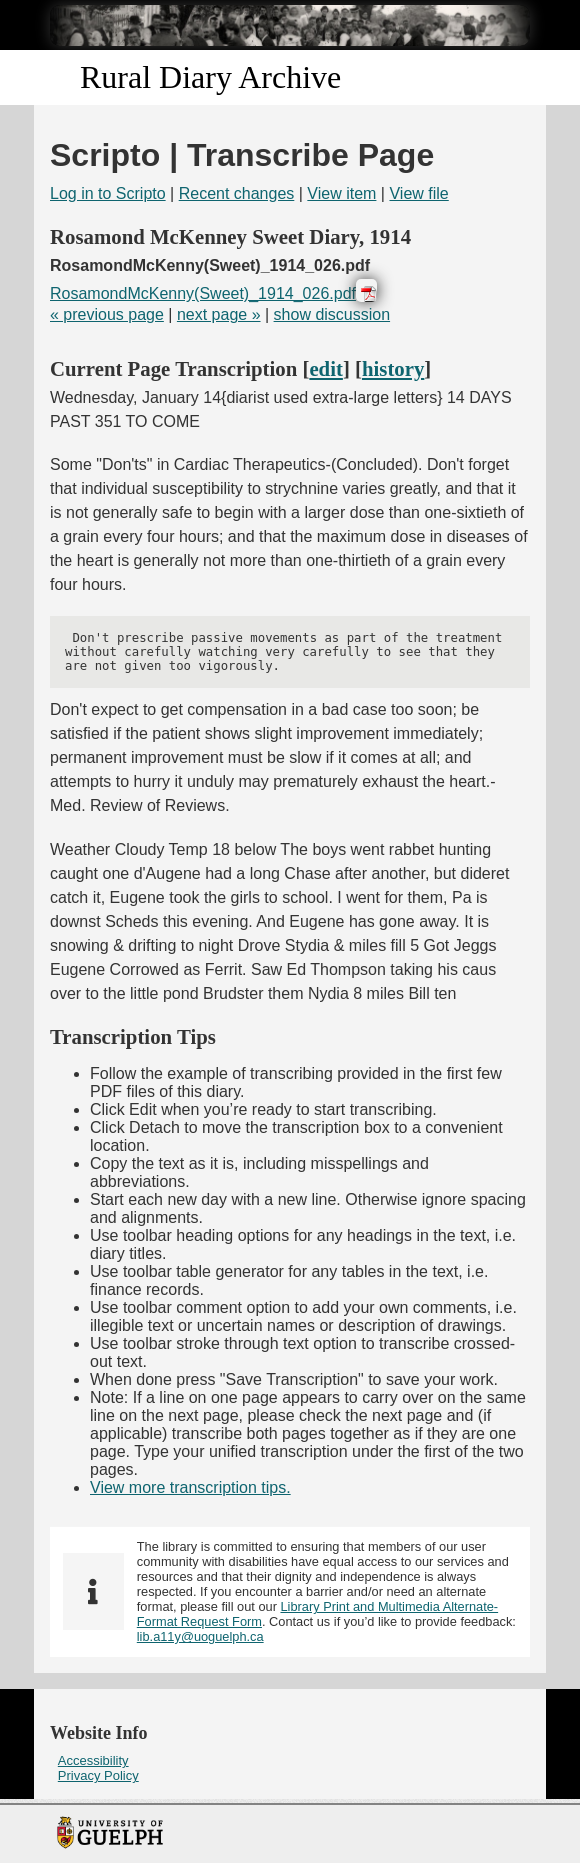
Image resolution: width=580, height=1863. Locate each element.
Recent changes (237, 193)
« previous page (107, 314)
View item (341, 193)
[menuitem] (290, 1760)
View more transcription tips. (190, 1487)
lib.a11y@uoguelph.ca (200, 1636)
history (393, 368)
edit (326, 368)
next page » (219, 314)
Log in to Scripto (108, 193)
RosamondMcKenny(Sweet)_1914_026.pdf (203, 293)
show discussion (332, 314)
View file (418, 193)
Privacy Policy (98, 1775)
